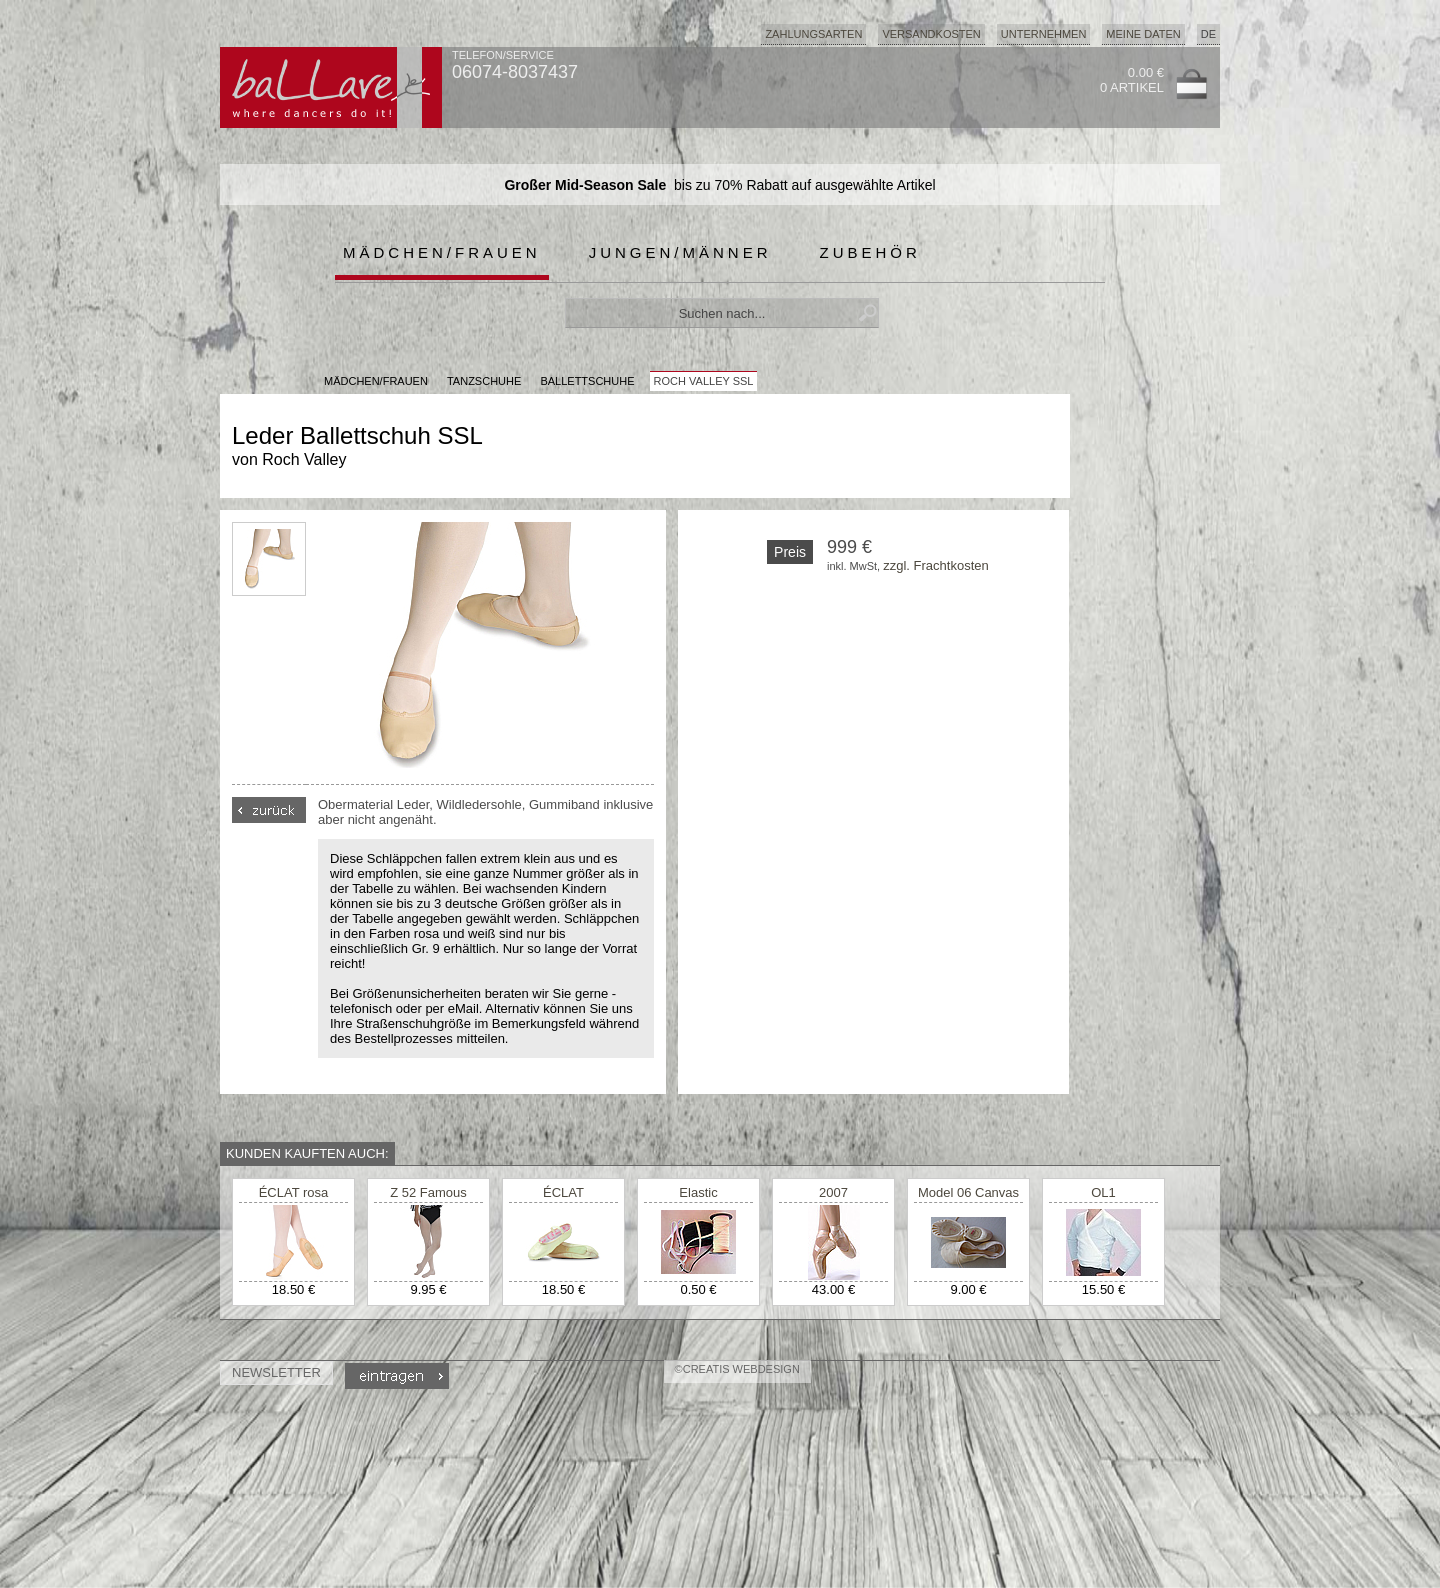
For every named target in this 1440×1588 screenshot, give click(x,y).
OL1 (1103, 1192)
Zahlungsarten (813, 34)
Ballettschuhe (587, 381)
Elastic (698, 1192)
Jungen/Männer (680, 252)
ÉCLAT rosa (294, 1192)
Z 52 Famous (428, 1192)
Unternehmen (1044, 34)
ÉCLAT (563, 1192)
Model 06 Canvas (968, 1192)
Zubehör (870, 252)
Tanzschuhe (484, 381)
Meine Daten (1143, 34)
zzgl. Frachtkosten (936, 565)
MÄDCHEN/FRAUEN (376, 381)
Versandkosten (931, 34)
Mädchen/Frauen (442, 252)
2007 (833, 1192)
